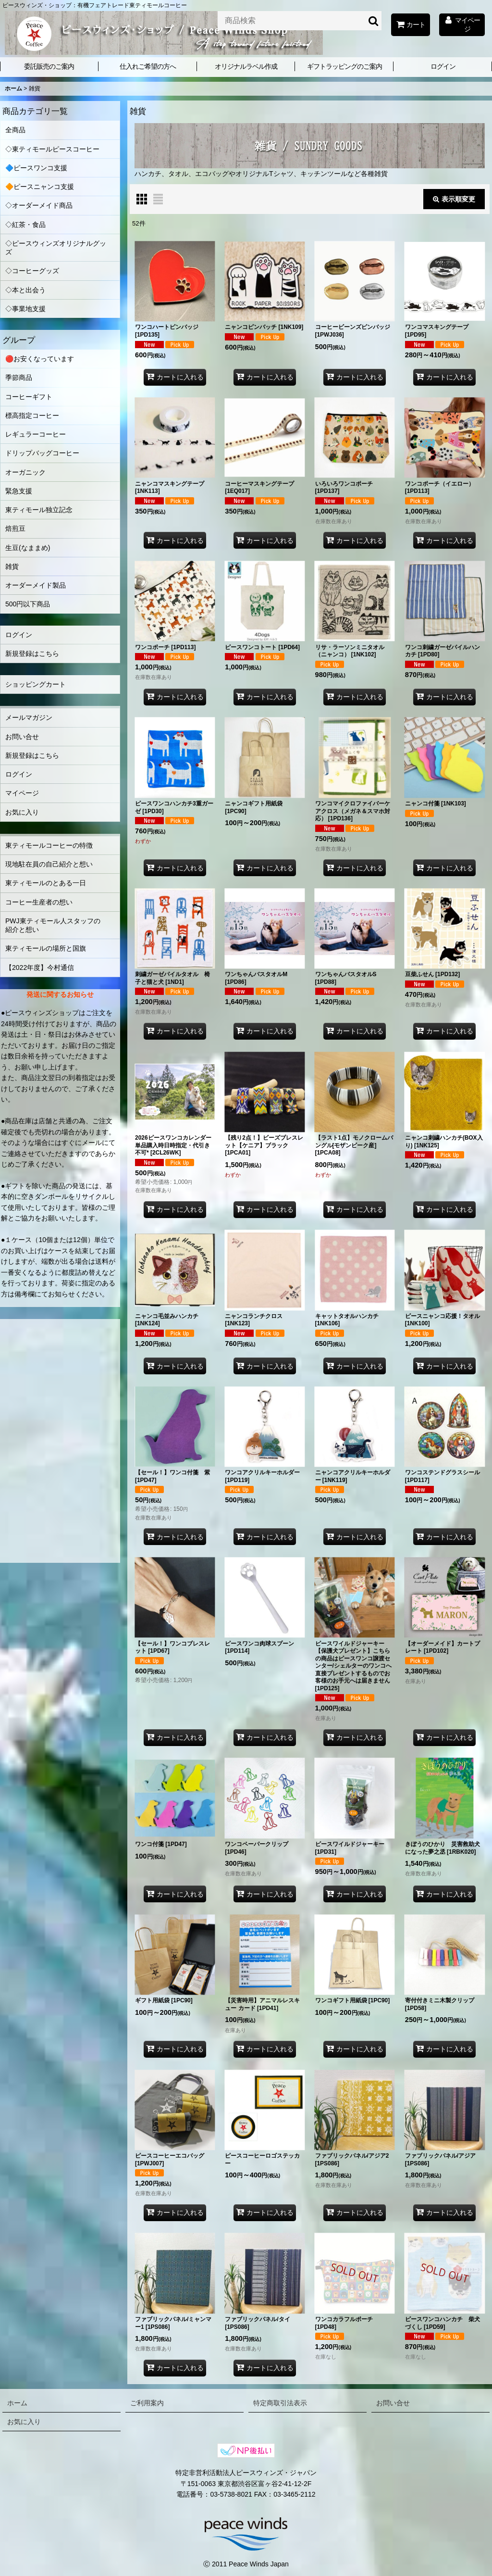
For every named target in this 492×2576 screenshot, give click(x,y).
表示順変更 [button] (454, 199)
